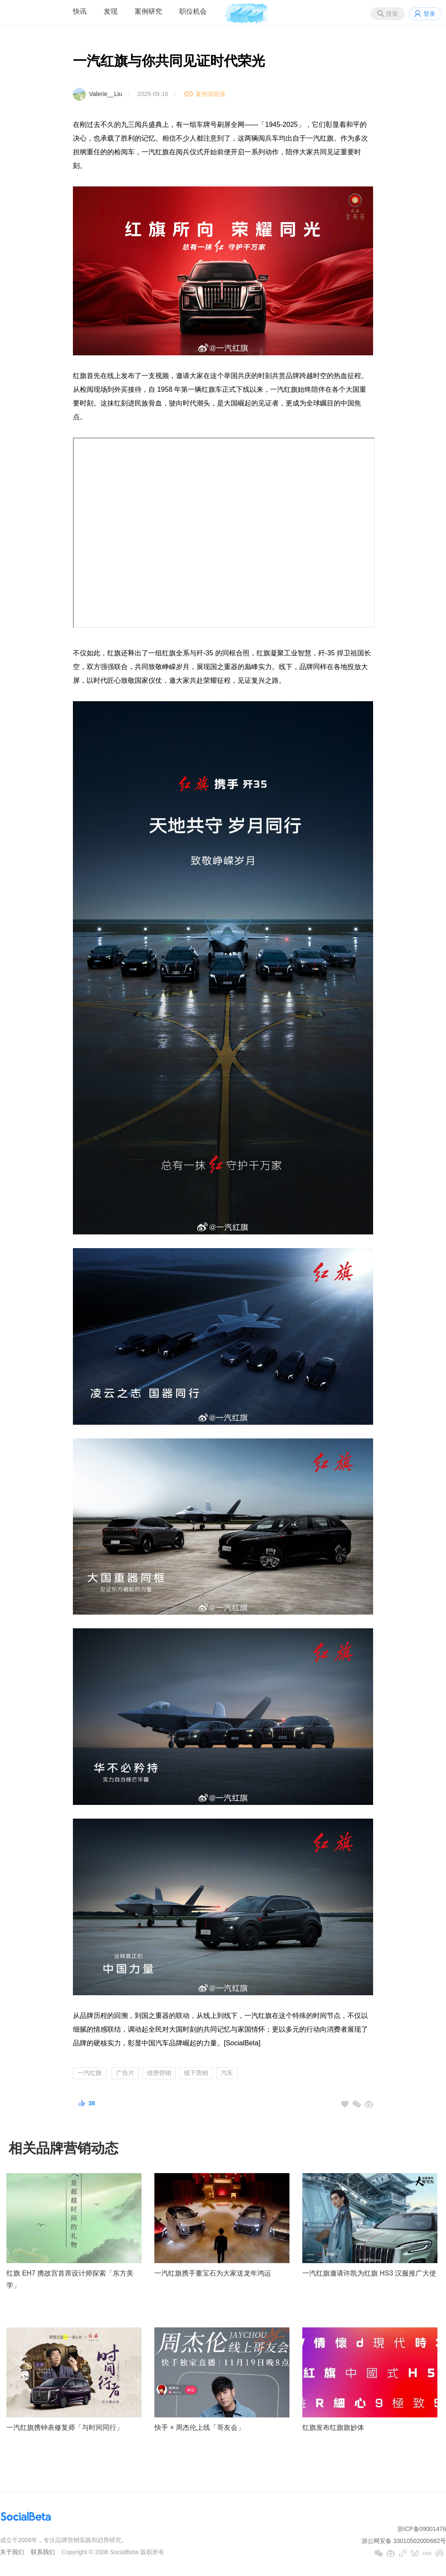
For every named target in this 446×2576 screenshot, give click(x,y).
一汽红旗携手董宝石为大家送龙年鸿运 (212, 2273)
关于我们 (12, 2552)
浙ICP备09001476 (421, 2528)
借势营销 (159, 2072)
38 (91, 2103)
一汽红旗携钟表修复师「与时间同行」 (64, 2427)
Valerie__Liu (105, 93)
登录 (429, 13)
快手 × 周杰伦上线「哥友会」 (199, 2427)
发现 (111, 11)
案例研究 (148, 11)
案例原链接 (211, 93)
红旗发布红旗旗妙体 (333, 2427)
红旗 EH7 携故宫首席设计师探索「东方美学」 (69, 2279)
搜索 (392, 13)
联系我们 (43, 2552)
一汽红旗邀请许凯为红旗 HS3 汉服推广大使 (369, 2273)
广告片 (125, 2072)
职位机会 (193, 11)
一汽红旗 (90, 2072)
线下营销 (196, 2072)
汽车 (227, 2072)
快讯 (80, 11)
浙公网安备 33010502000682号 (404, 2540)
